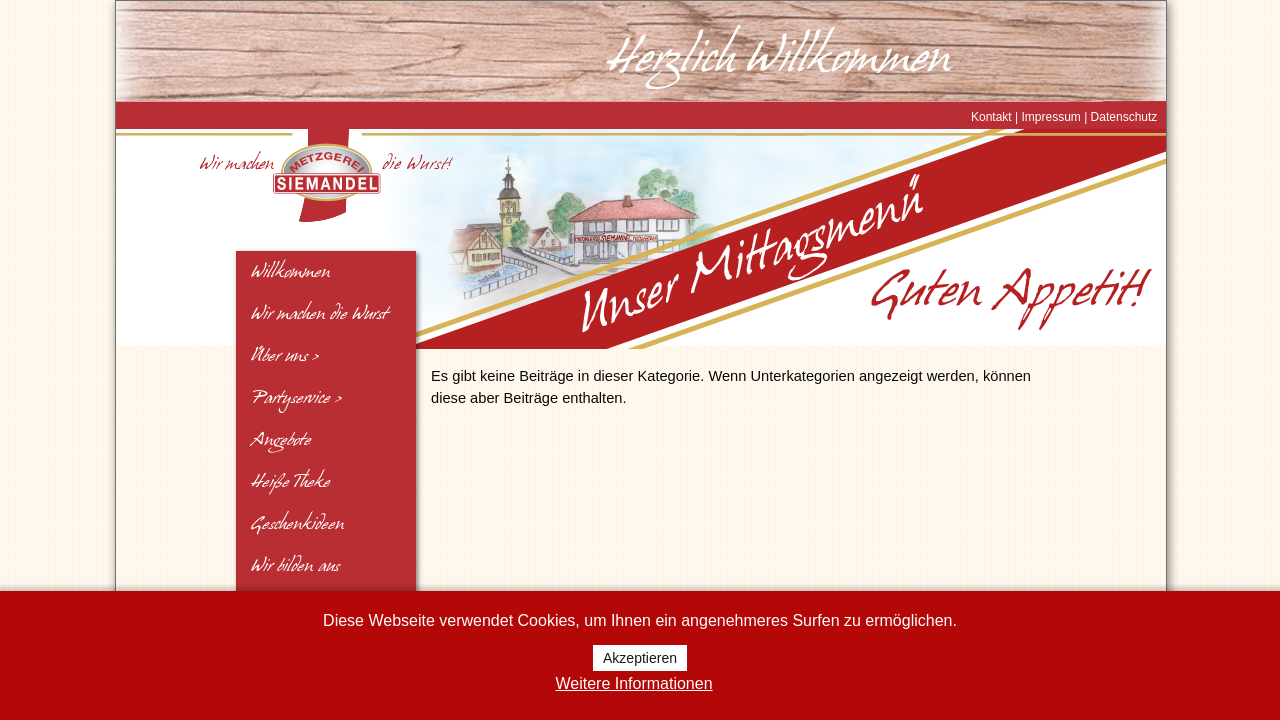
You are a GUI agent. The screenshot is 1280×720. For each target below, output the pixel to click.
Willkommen (290, 272)
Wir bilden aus (295, 566)
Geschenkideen (297, 524)
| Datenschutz (1119, 117)
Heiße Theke (290, 482)
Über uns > (285, 356)
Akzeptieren (640, 658)
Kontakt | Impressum (1026, 117)
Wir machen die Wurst (319, 314)
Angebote (281, 440)
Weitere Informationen (633, 683)
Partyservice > (296, 398)
